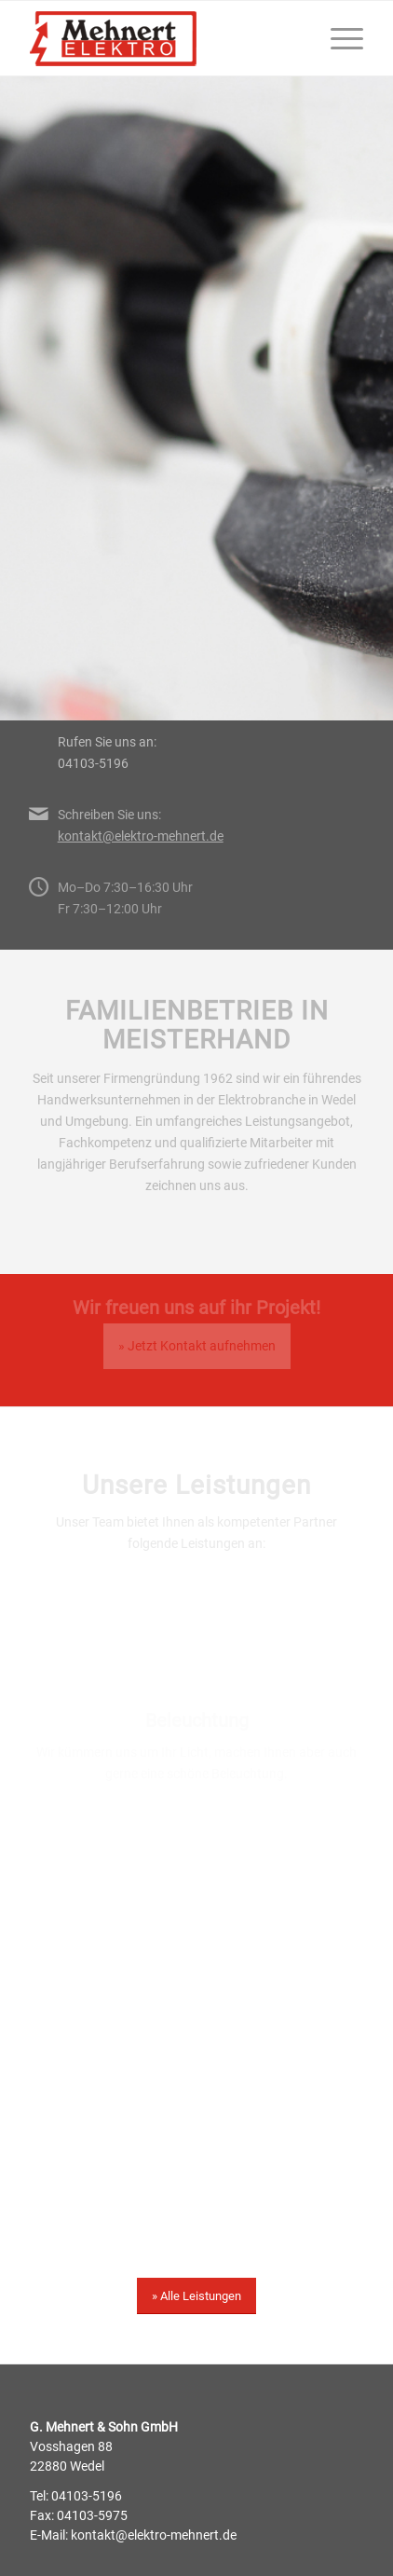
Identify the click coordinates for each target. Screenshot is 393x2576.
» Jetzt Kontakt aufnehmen (197, 1345)
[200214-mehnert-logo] (163, 38)
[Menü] (337, 38)
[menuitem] (337, 38)
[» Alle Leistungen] (196, 2296)
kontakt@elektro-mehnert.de (141, 836)
